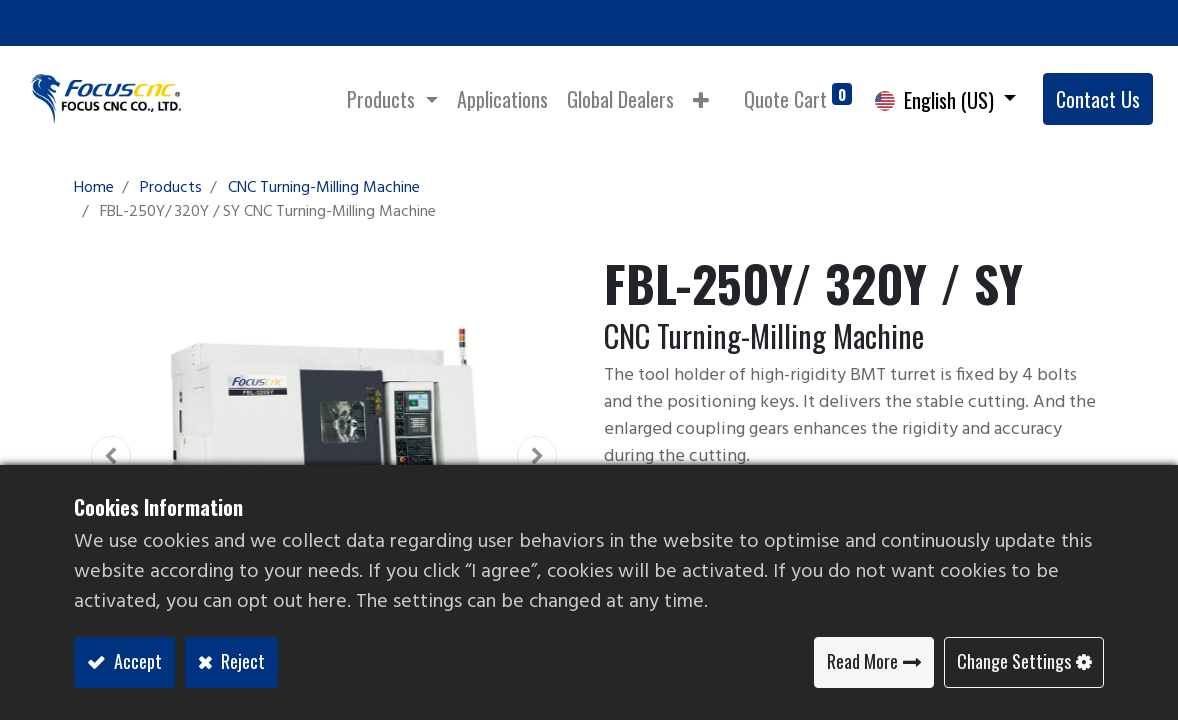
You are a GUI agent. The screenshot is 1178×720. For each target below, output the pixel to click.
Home (94, 188)
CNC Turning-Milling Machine (324, 188)
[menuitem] (502, 99)
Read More (862, 661)
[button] (701, 99)
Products (171, 188)
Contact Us (1098, 99)
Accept (136, 661)
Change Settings (1014, 661)
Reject (241, 661)
